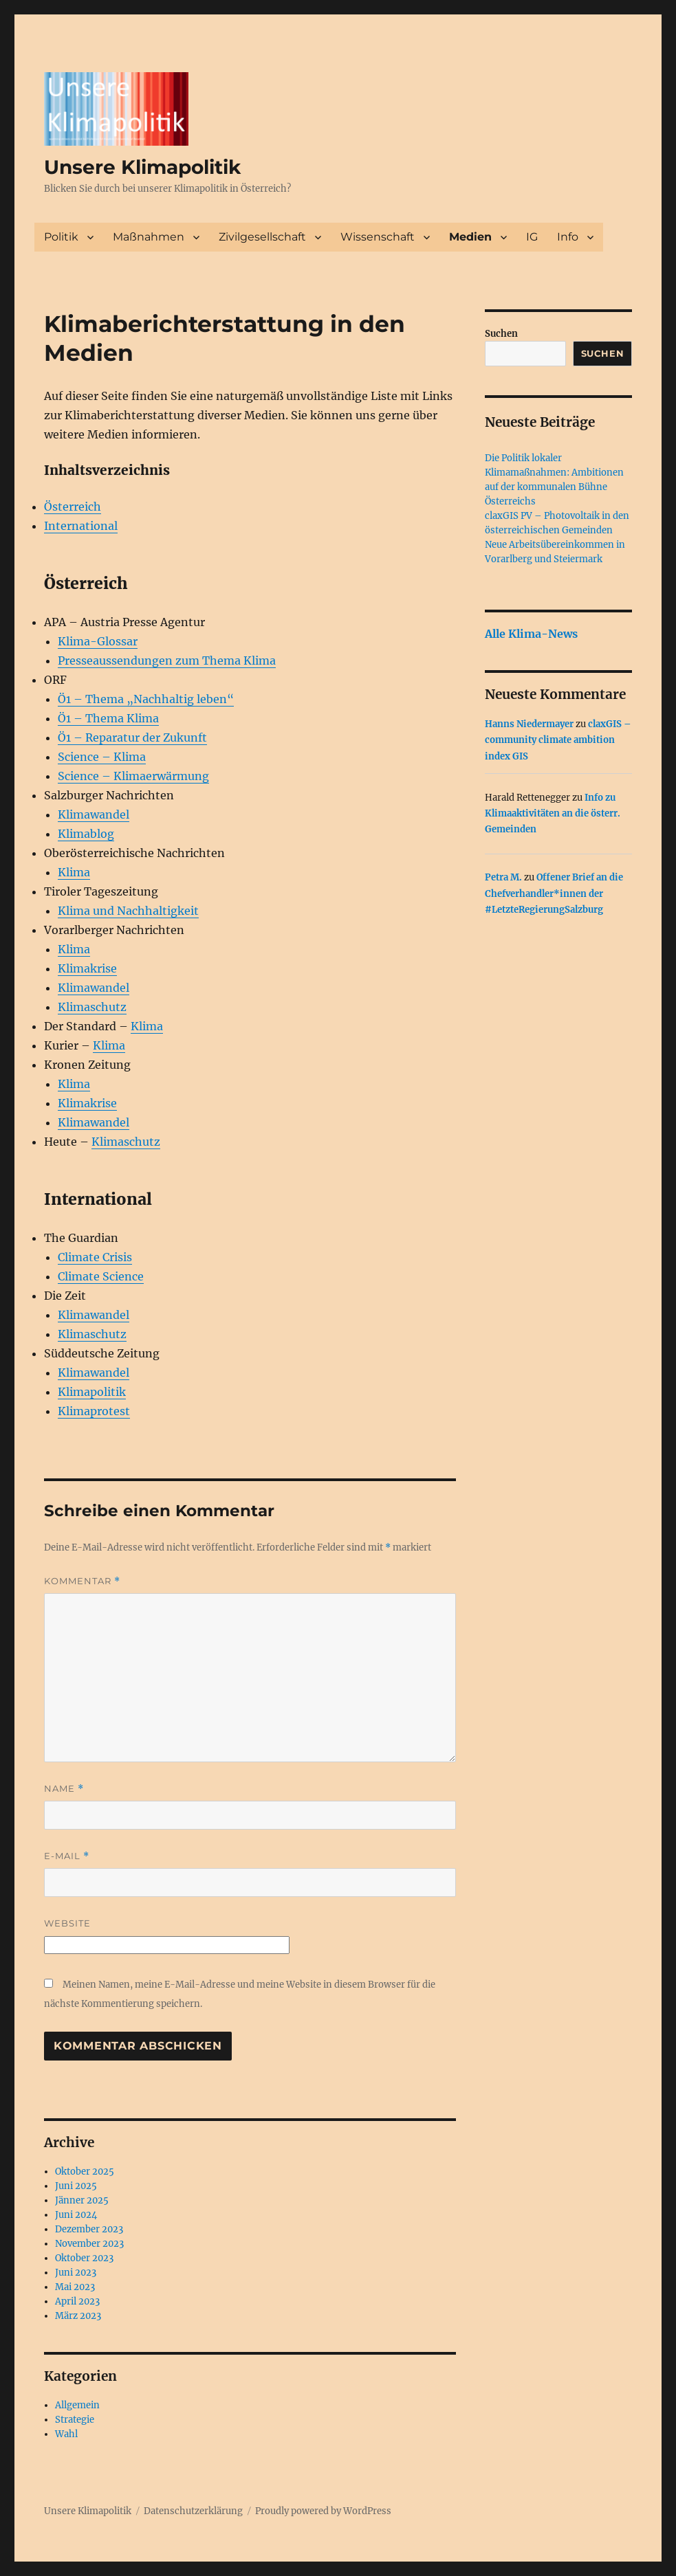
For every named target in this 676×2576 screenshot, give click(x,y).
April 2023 (77, 2301)
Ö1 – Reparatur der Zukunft (132, 737)
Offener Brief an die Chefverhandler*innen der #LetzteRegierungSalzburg (554, 893)
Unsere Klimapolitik (142, 167)
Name (64, 1789)
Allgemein (77, 2405)
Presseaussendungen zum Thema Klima (167, 660)
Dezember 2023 (89, 2229)
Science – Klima (102, 757)
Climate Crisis (95, 1257)
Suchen (501, 334)
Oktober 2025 (84, 2171)
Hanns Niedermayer (529, 724)
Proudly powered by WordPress (323, 2511)
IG (532, 236)
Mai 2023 (75, 2287)
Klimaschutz (92, 1007)
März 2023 (78, 2316)
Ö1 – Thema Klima (108, 718)
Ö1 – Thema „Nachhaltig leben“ (146, 699)
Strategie (74, 2419)
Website (67, 1923)
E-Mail (66, 1856)
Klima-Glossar (98, 641)
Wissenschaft (377, 236)
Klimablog (86, 834)
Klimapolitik (92, 1392)
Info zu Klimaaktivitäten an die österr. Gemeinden (552, 814)
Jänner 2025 (82, 2200)
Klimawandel (93, 814)
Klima (74, 872)
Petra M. (503, 877)
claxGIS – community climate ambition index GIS (558, 740)
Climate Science (101, 1276)
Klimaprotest (94, 1411)
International (81, 526)
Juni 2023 (75, 2272)
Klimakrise (87, 968)
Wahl (66, 2434)
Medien (470, 236)
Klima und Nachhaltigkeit (128, 911)
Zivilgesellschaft (262, 236)
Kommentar (82, 1581)
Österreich (72, 506)
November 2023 (89, 2244)
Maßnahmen (148, 236)
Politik (61, 236)
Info (567, 236)
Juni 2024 (76, 2215)
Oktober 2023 (84, 2258)
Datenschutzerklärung (193, 2511)
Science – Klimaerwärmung (133, 776)
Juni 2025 (76, 2186)
